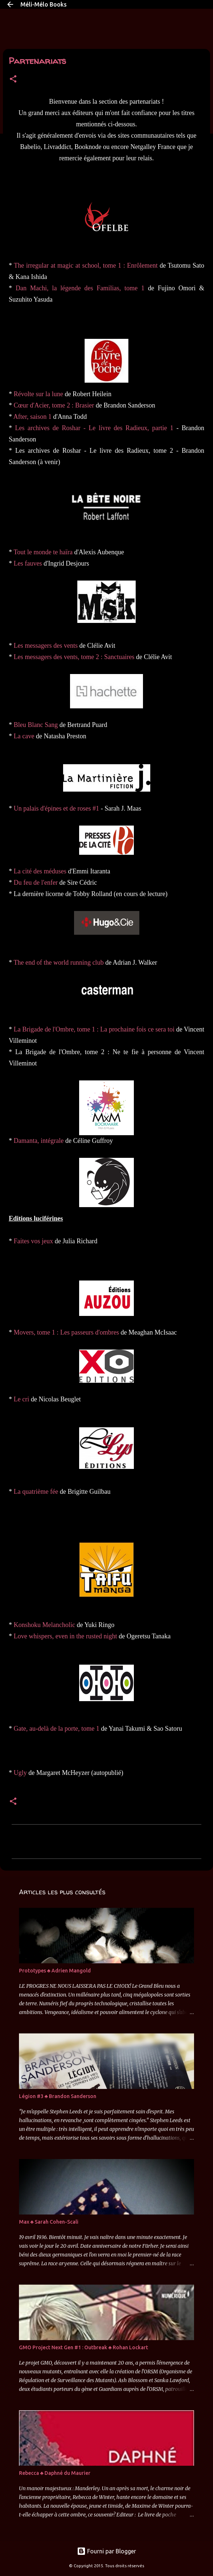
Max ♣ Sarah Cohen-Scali (48, 2222)
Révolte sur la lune (38, 394)
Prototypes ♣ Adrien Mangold (55, 1971)
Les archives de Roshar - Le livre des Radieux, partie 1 (94, 428)
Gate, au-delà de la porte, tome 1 (57, 1728)
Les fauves (28, 563)
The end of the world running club (58, 962)
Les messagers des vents (46, 645)
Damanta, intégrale (39, 1140)
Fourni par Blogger (106, 2551)
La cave (24, 736)
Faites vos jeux (34, 1241)
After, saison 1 (32, 416)
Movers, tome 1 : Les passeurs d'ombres (66, 1332)
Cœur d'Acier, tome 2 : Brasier (54, 405)
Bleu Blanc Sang (36, 724)
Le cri (21, 1399)
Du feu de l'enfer (36, 882)
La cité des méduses (40, 871)
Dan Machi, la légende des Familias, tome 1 (80, 288)
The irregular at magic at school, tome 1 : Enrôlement (86, 265)
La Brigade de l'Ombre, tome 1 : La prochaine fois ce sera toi (94, 1029)
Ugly (20, 1772)
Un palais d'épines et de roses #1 (56, 808)
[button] (13, 79)
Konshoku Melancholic (44, 1624)
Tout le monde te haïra (43, 552)
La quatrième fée (36, 1491)
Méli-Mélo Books (43, 4)
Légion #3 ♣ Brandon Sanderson (57, 2096)
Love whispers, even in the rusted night (65, 1636)
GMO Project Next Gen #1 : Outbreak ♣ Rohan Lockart (83, 2347)
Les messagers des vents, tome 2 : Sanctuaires (74, 657)
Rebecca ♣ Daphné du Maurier (54, 2473)
